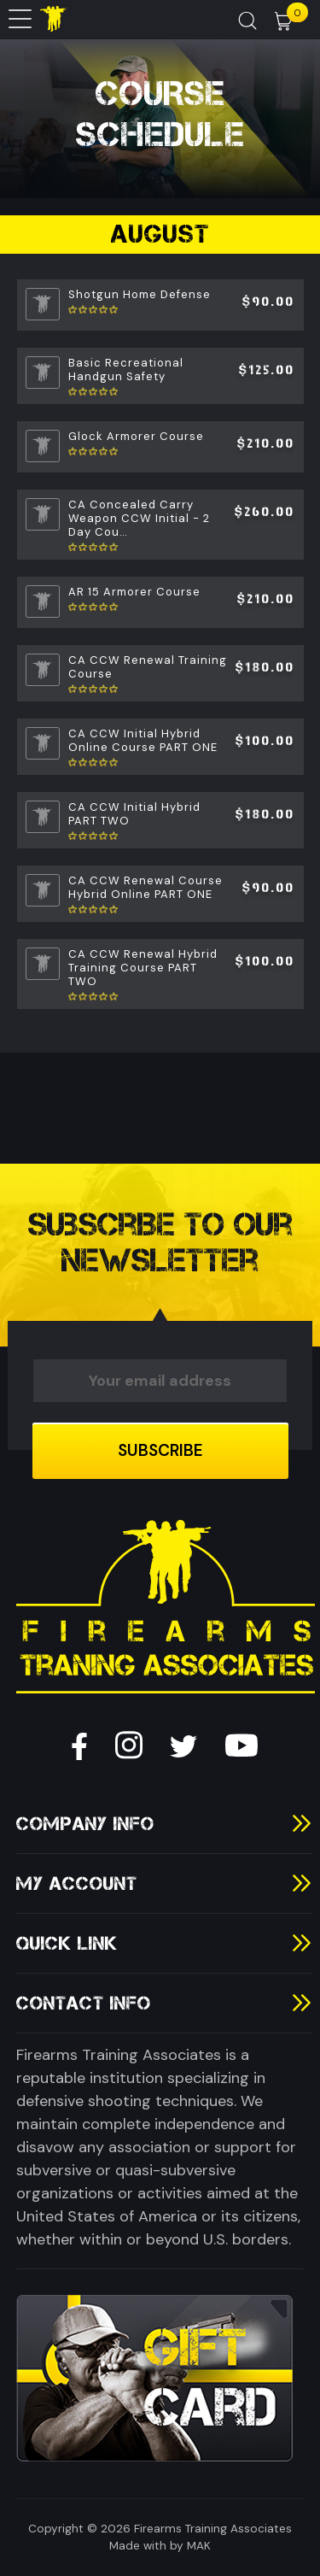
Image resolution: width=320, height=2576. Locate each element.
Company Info (85, 1823)
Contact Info (83, 2003)
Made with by (146, 2545)
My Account (76, 1883)
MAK (199, 2545)
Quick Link (67, 1943)
